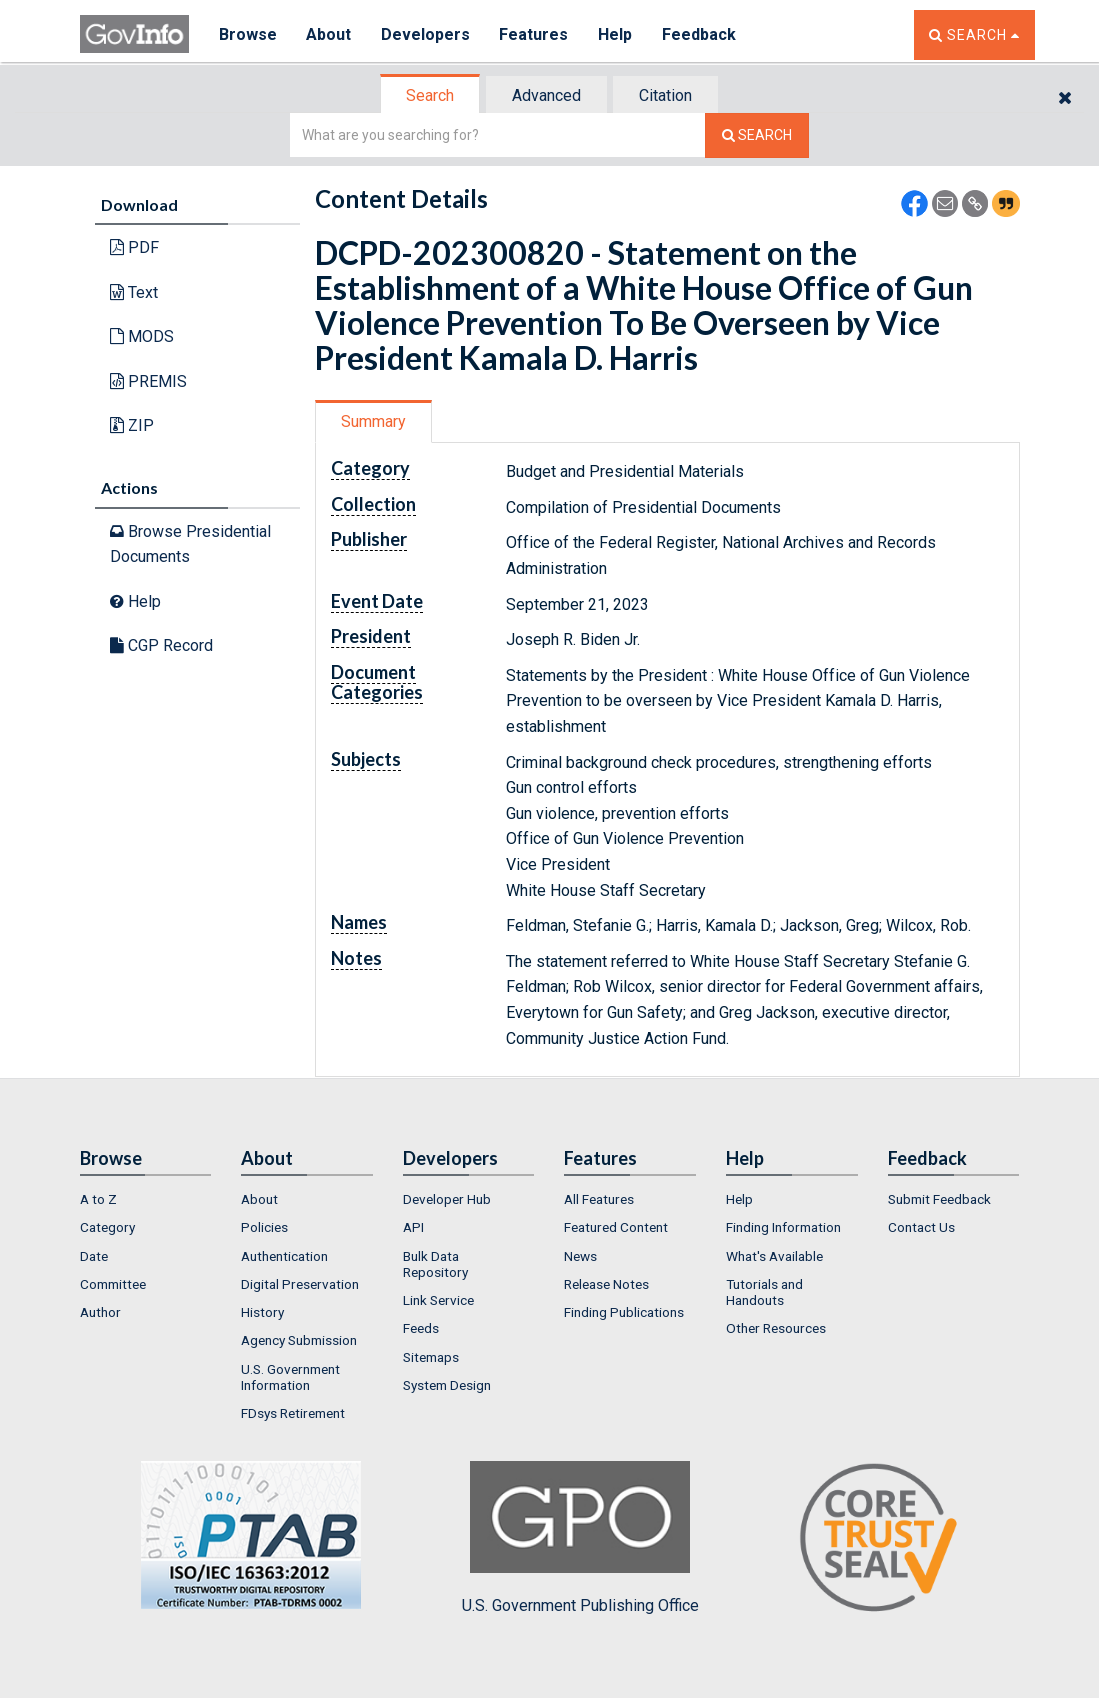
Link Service (438, 1300)
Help (617, 34)
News (580, 1256)
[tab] (431, 95)
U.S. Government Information (290, 1377)
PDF (134, 247)
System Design (447, 1385)
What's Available (774, 1256)
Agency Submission (299, 1340)
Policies (264, 1227)
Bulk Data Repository (435, 1264)
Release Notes (606, 1284)
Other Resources (776, 1328)
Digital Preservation (300, 1284)
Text (134, 292)
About (329, 34)
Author (100, 1312)
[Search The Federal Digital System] (757, 135)
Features (535, 34)
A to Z (98, 1199)
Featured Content (616, 1227)
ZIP (132, 425)
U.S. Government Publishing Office (580, 1538)
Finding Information (783, 1227)
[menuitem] (146, 1199)
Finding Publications (624, 1312)
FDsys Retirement (293, 1413)
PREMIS (148, 381)
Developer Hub (447, 1199)
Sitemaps (431, 1357)
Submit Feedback (939, 1199)
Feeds (421, 1328)
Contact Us (921, 1227)
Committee (113, 1284)
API (413, 1227)
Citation (665, 95)
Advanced (546, 95)
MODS (142, 336)
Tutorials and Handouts (764, 1292)
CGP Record (161, 645)
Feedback (701, 34)
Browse (248, 34)
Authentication (284, 1256)
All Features (599, 1199)
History (262, 1312)
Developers (426, 34)
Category (107, 1227)
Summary (373, 421)
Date (94, 1256)
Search (430, 95)
